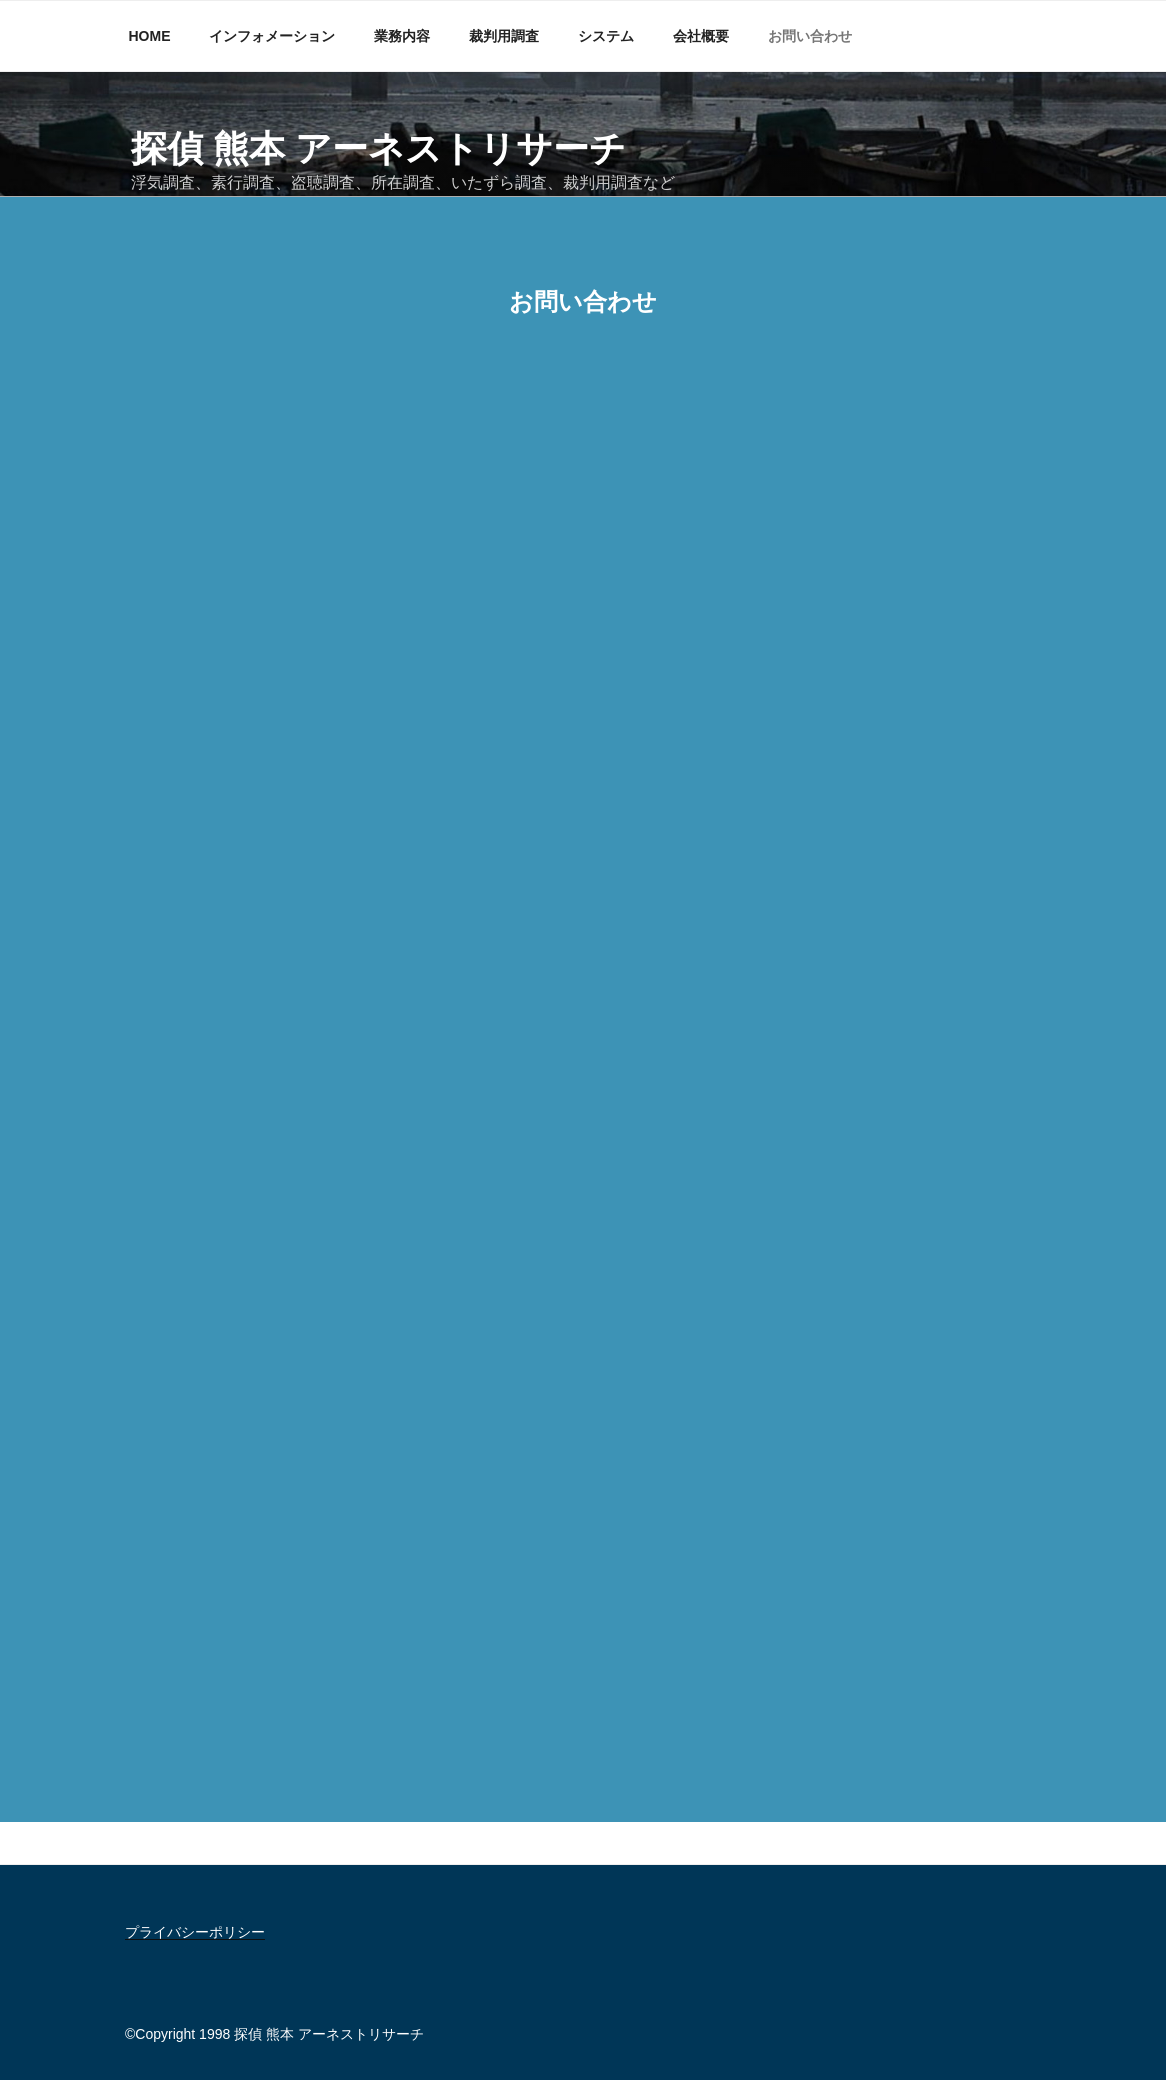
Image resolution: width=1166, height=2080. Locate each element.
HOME (150, 36)
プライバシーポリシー (195, 1932)
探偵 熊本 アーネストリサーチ (378, 148)
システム (606, 36)
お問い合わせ (810, 36)
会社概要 (701, 36)
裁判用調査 (504, 36)
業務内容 (402, 36)
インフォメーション (272, 36)
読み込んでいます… (583, 1060)
